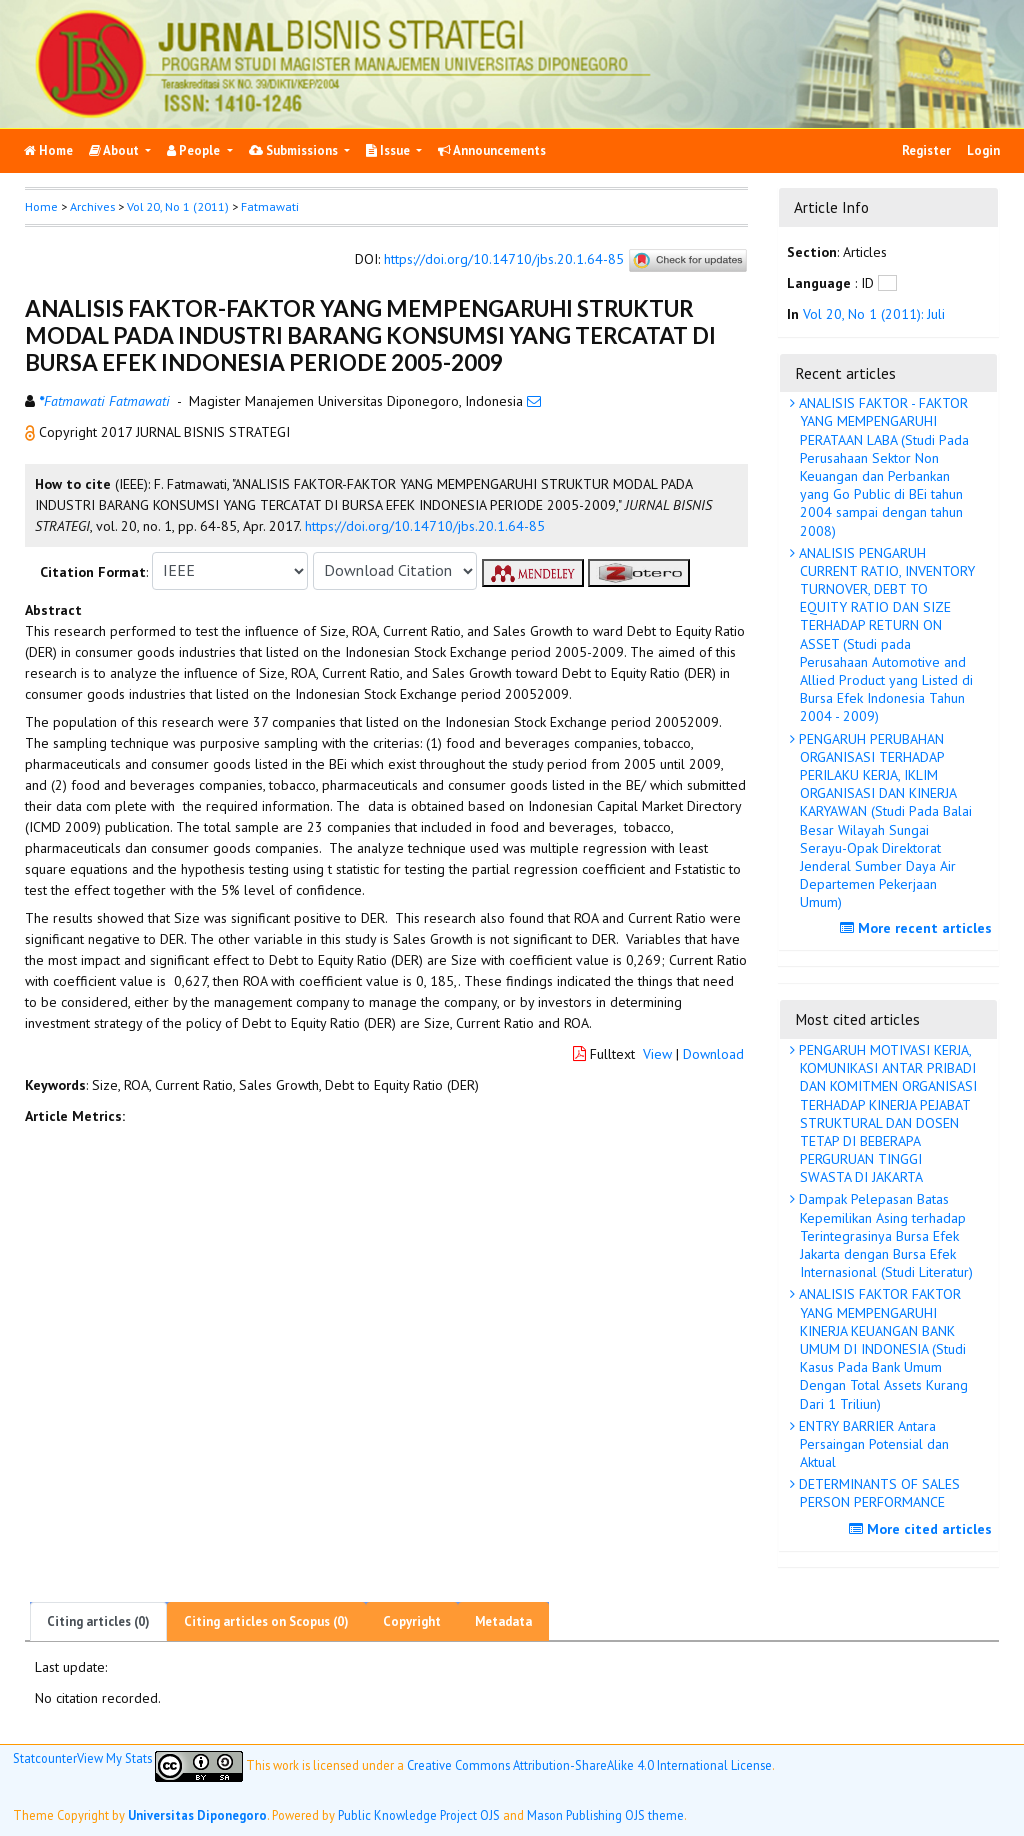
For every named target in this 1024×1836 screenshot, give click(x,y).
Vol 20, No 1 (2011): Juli (874, 314)
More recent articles (918, 928)
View (657, 1054)
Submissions (295, 150)
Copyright (412, 1621)
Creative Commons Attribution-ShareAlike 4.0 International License (589, 1765)
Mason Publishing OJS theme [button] (605, 1815)
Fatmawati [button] (270, 206)
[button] (32, 432)
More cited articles (923, 1529)
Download (713, 1054)
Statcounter (45, 1758)
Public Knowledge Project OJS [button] (419, 1815)
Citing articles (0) (98, 1621)
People (195, 150)
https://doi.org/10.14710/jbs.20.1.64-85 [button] (425, 526)
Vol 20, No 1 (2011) (178, 206)
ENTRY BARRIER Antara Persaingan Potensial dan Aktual (872, 1444)
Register (926, 150)
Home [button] (41, 206)
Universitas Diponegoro (197, 1815)
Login (983, 150)
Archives (92, 206)
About (115, 150)
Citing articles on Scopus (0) (266, 1621)
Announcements (492, 150)
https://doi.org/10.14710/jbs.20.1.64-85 (504, 259)
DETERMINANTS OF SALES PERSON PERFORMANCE (877, 1493)
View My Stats (114, 1758)
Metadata (503, 1621)
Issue (389, 150)
